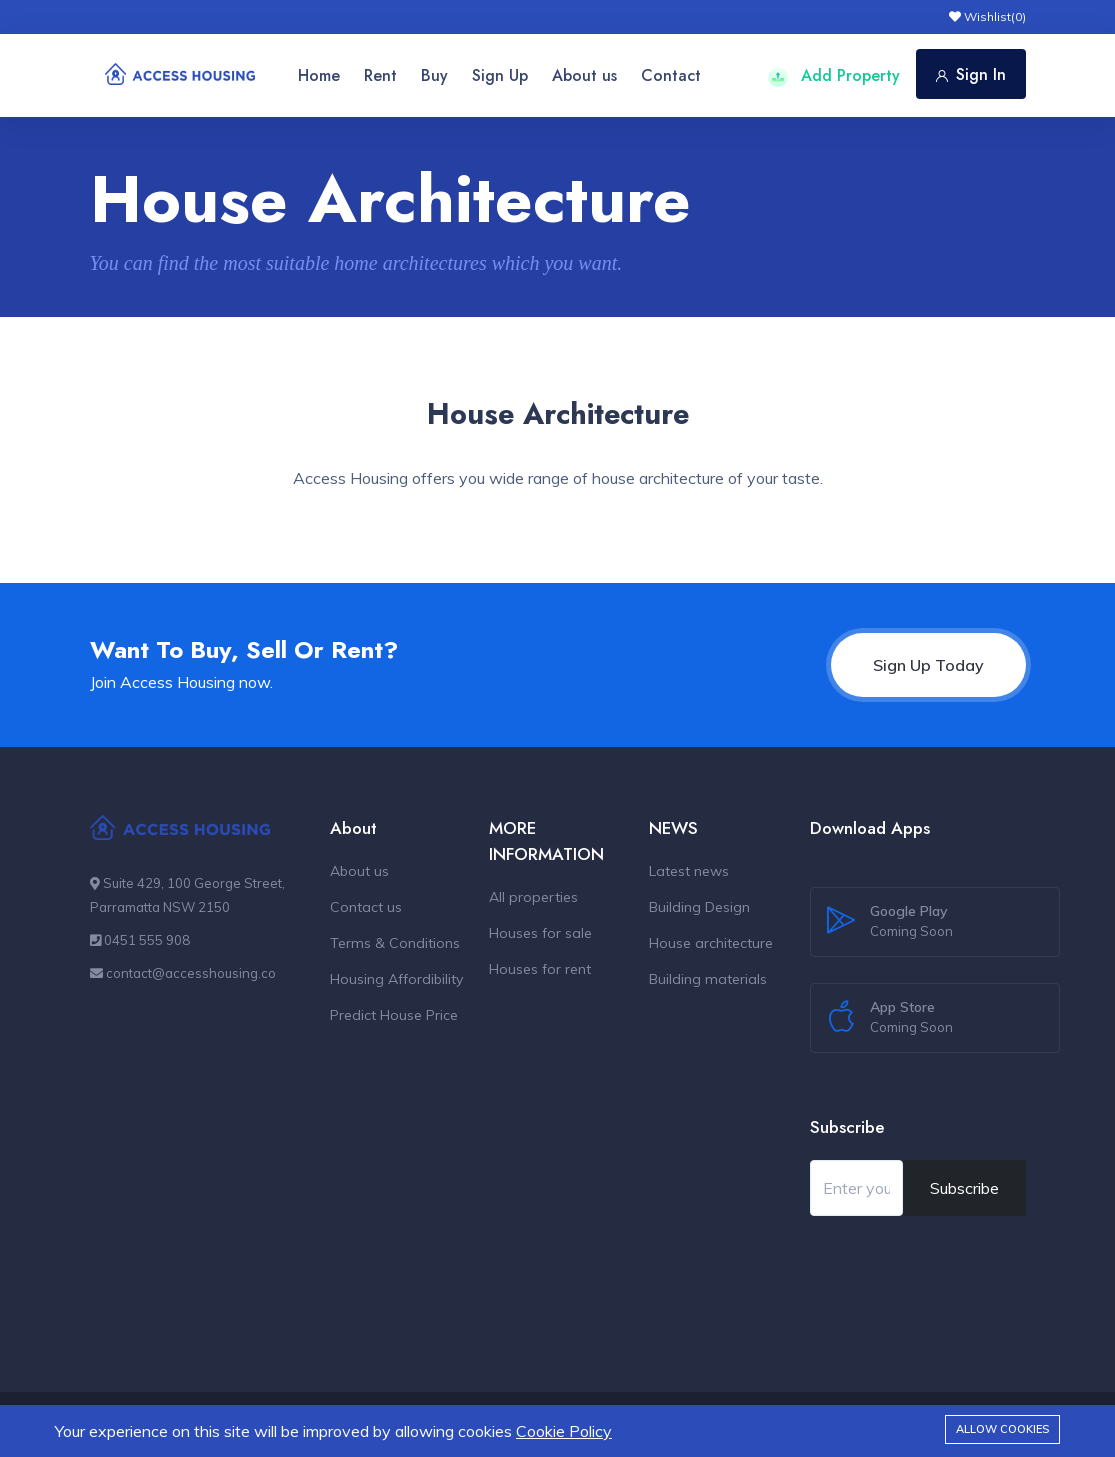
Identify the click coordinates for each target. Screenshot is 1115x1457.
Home (319, 75)
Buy (434, 75)
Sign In (971, 74)
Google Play (911, 922)
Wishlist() (987, 16)
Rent (380, 75)
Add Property (834, 75)
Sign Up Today (928, 665)
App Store (911, 1018)
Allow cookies (1002, 1429)
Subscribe (964, 1188)
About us (584, 75)
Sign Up (500, 75)
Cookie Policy (564, 1431)
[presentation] (962, 1270)
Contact (671, 75)
